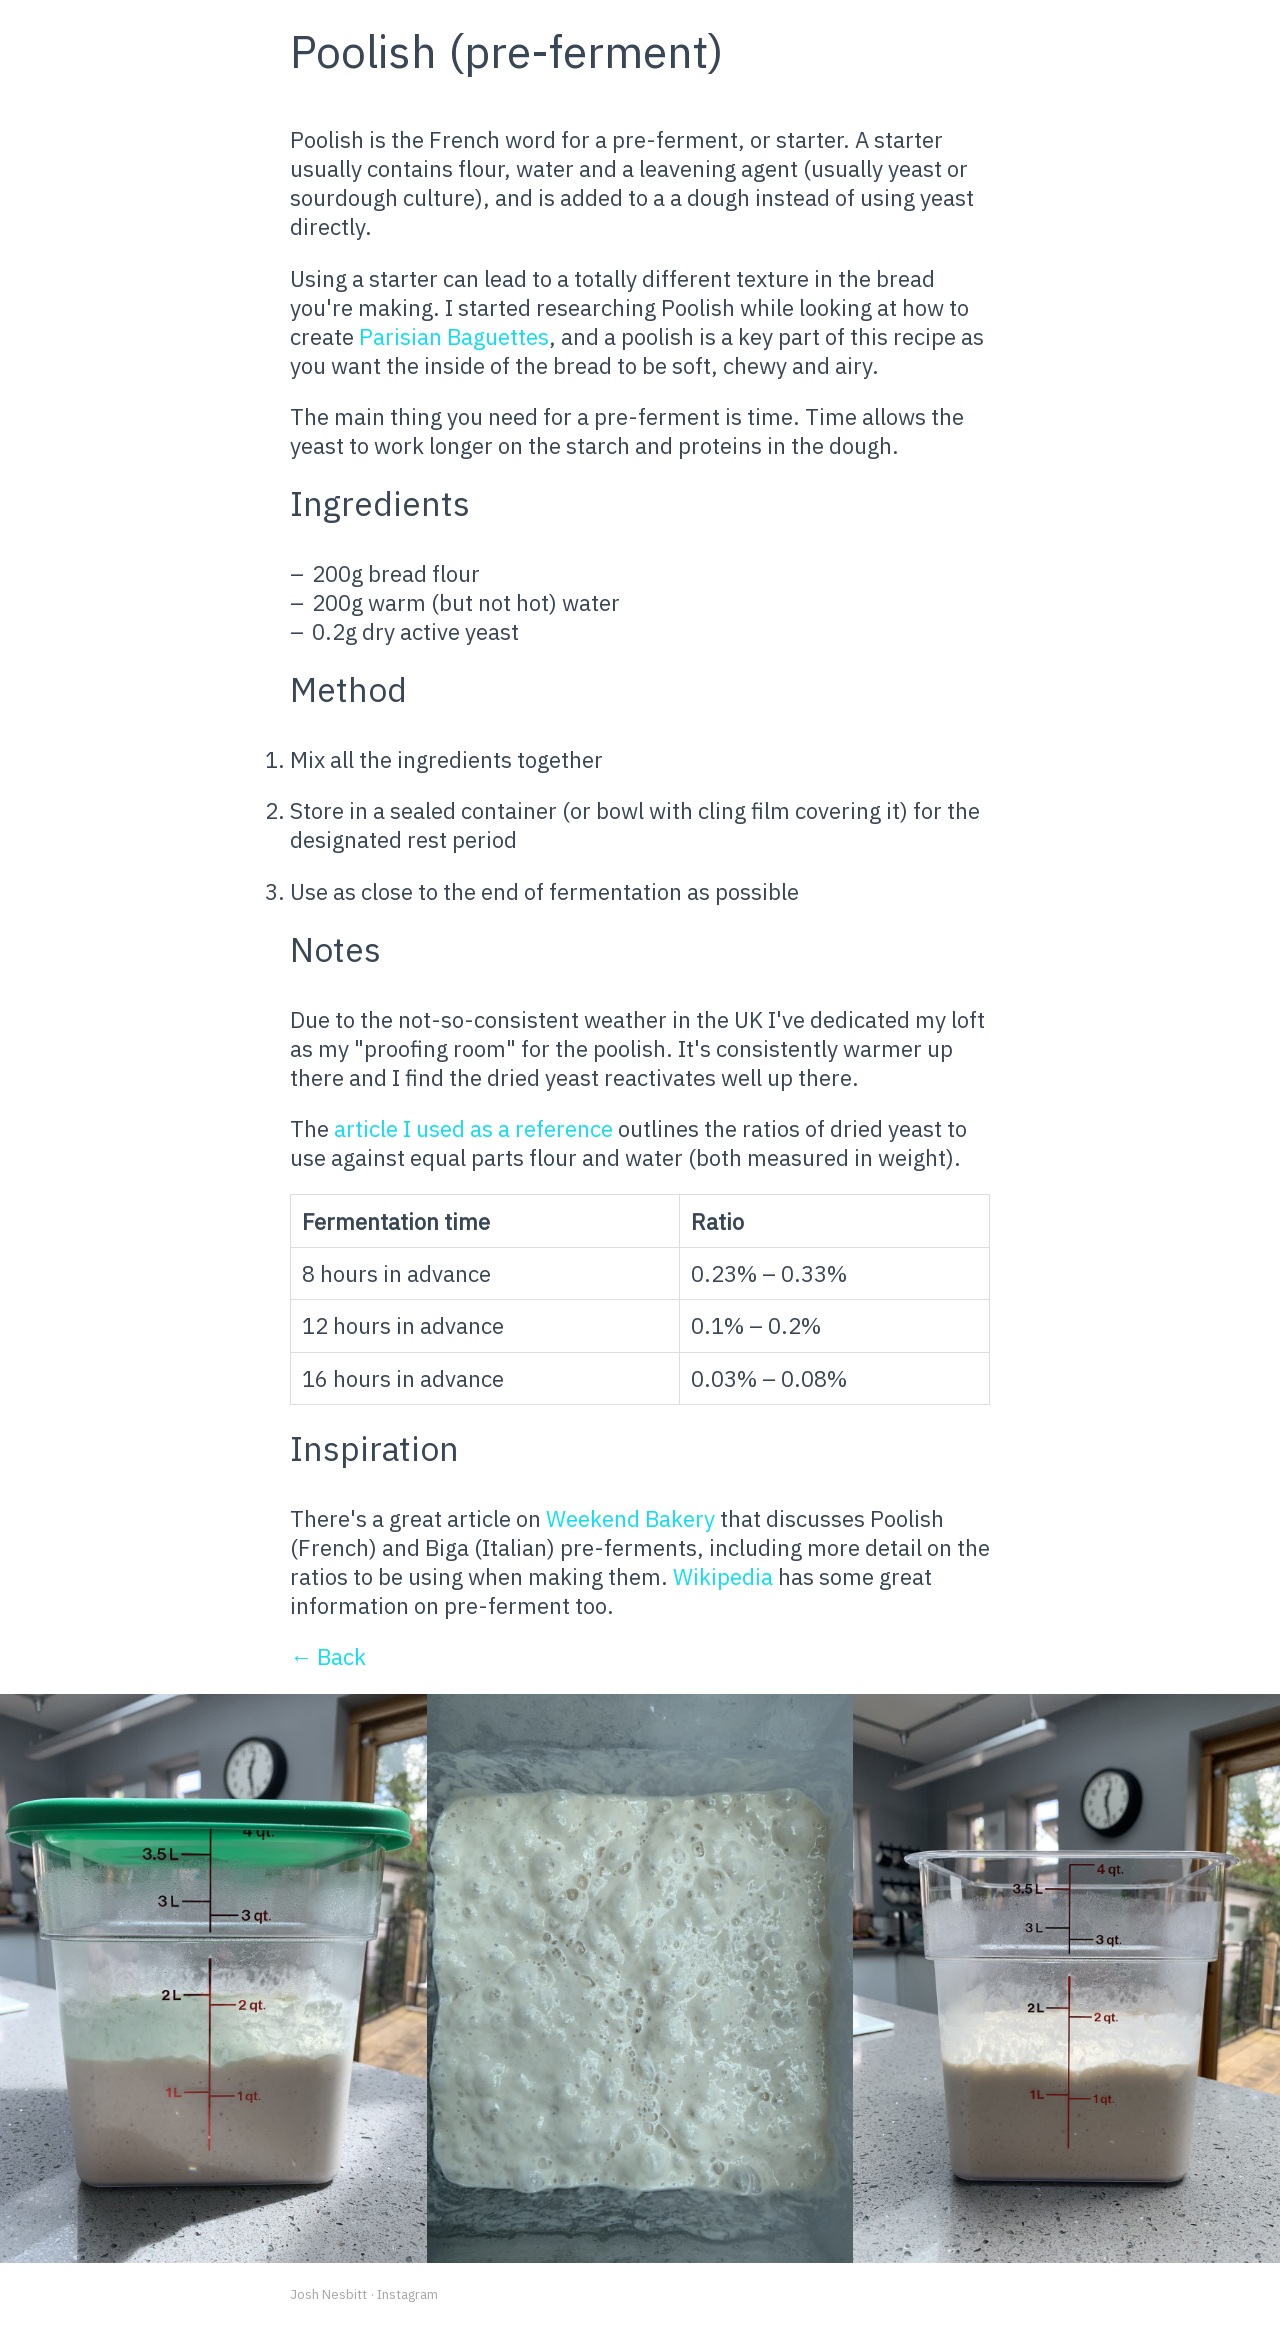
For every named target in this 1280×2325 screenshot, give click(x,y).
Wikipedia (723, 1576)
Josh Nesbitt (328, 2294)
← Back (328, 1656)
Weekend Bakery (630, 1518)
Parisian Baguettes (454, 336)
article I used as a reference (473, 1128)
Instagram (407, 2294)
